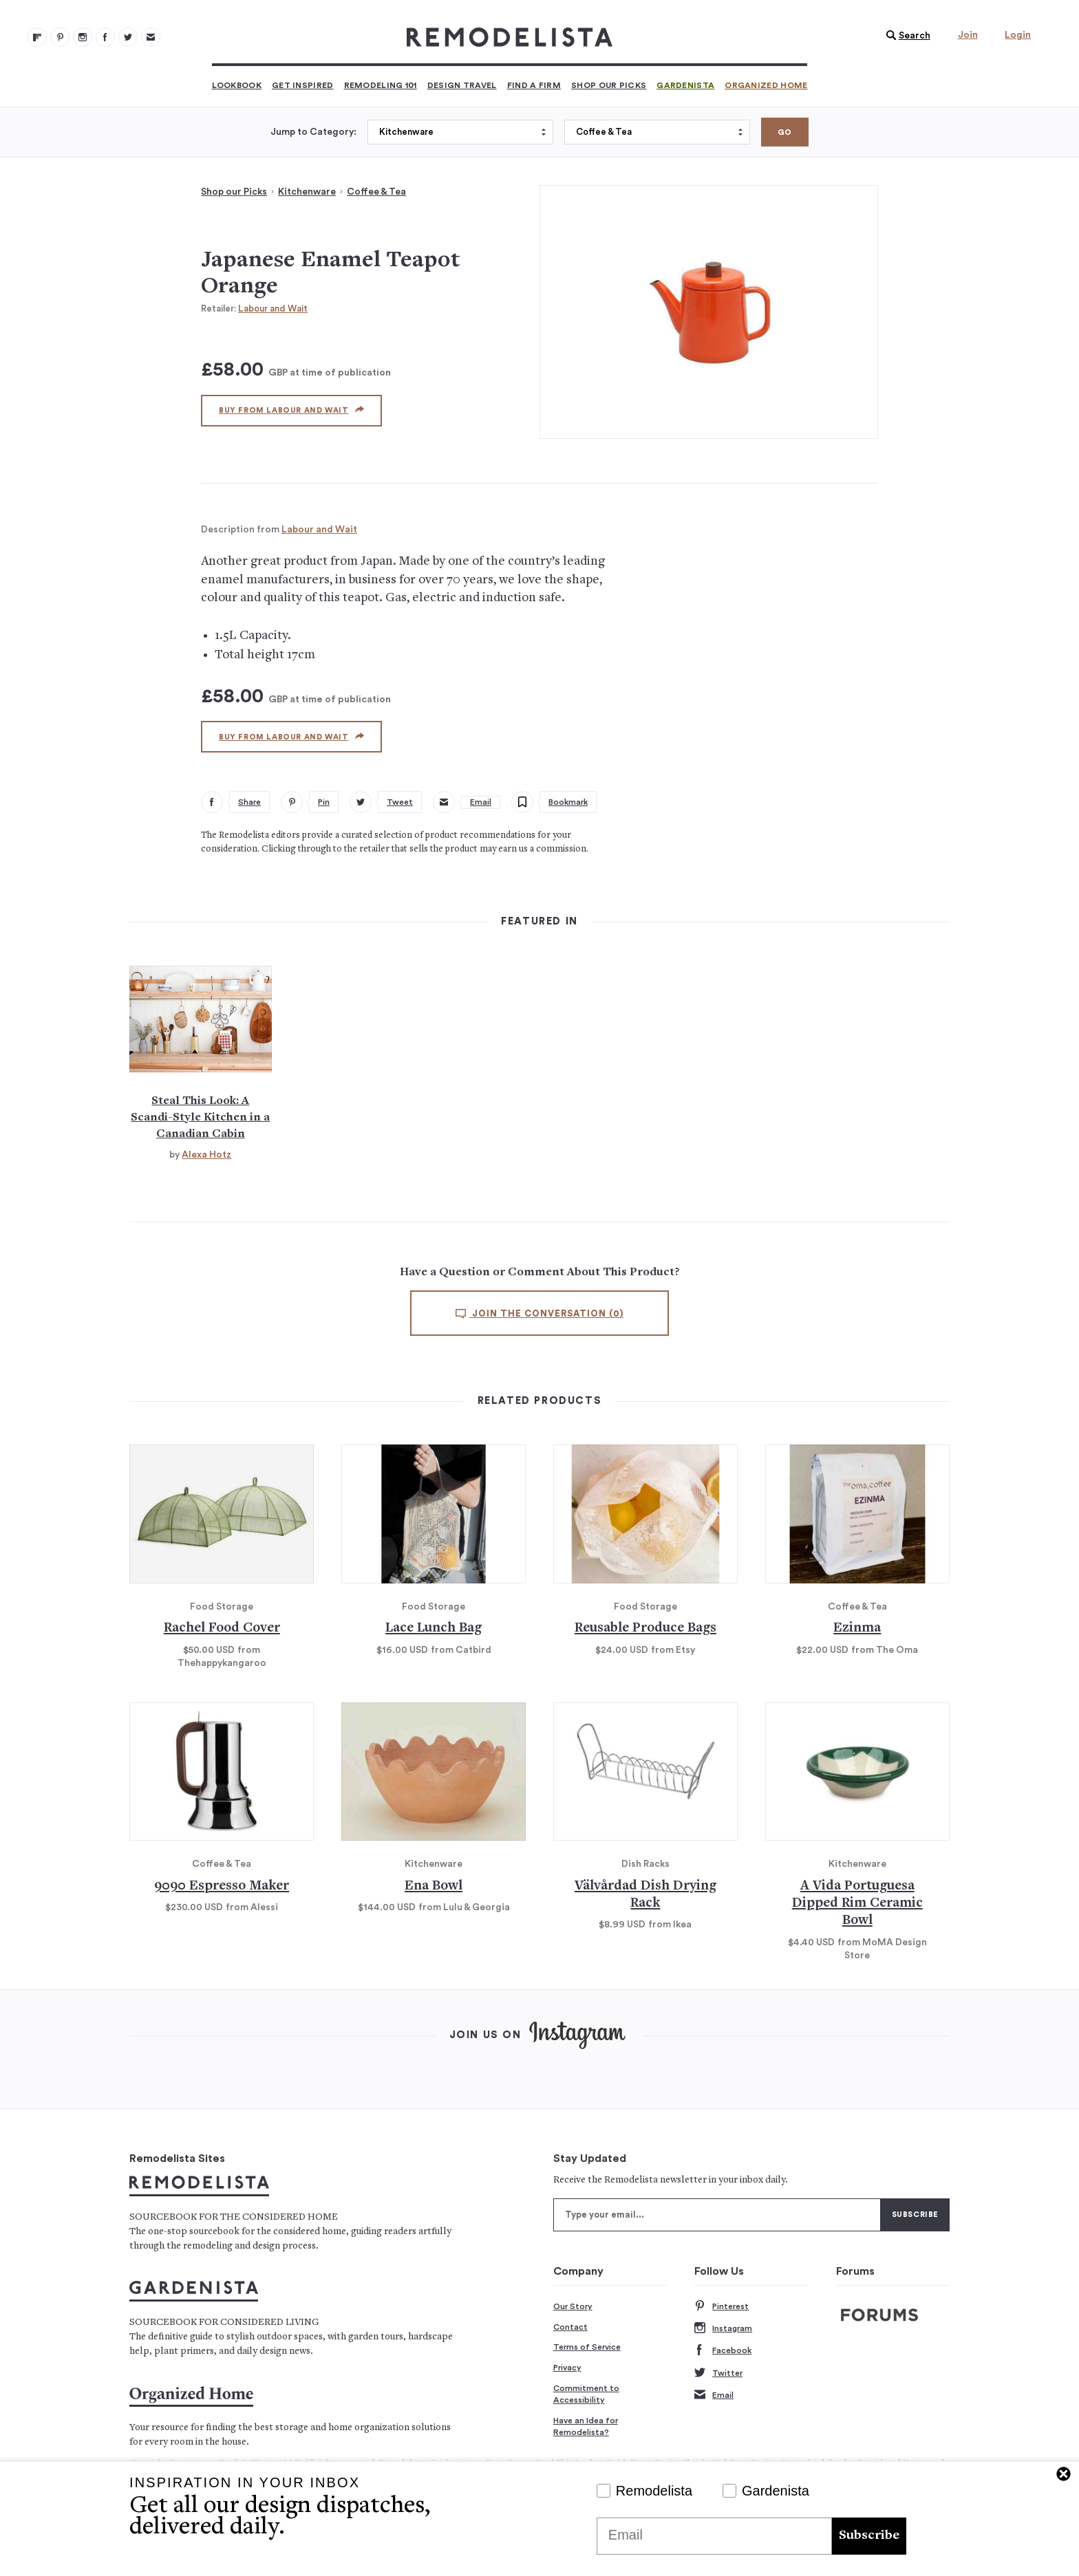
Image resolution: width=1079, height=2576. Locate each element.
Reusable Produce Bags (645, 1628)
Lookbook (236, 85)
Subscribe (869, 2536)
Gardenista (685, 85)
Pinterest (721, 2307)
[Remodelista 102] (82, 37)
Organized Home (766, 85)
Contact (570, 2327)
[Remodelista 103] (105, 37)
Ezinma (857, 1628)
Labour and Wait (273, 308)
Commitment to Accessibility (586, 2394)
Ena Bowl (433, 1886)
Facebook (722, 2351)
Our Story (572, 2306)
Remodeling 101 (380, 85)
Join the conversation (539, 1314)
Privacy (567, 2367)
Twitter (718, 2373)
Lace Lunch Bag (433, 1628)
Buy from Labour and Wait (291, 410)
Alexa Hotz (206, 1155)
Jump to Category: (313, 132)
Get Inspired (303, 85)
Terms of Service (587, 2347)
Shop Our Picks (608, 85)
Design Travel (462, 85)
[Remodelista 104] (128, 37)
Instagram (723, 2329)
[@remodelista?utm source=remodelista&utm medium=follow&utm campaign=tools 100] (37, 37)
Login (1018, 35)
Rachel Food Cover (222, 1628)
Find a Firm (534, 85)
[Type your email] (717, 2214)
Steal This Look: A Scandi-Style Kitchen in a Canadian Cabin (200, 1117)
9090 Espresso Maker (221, 1886)
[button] (904, 36)
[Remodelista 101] (60, 37)
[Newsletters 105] (150, 37)
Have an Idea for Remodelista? (585, 2426)
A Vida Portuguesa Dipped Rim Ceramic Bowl (857, 1904)
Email (714, 2395)
